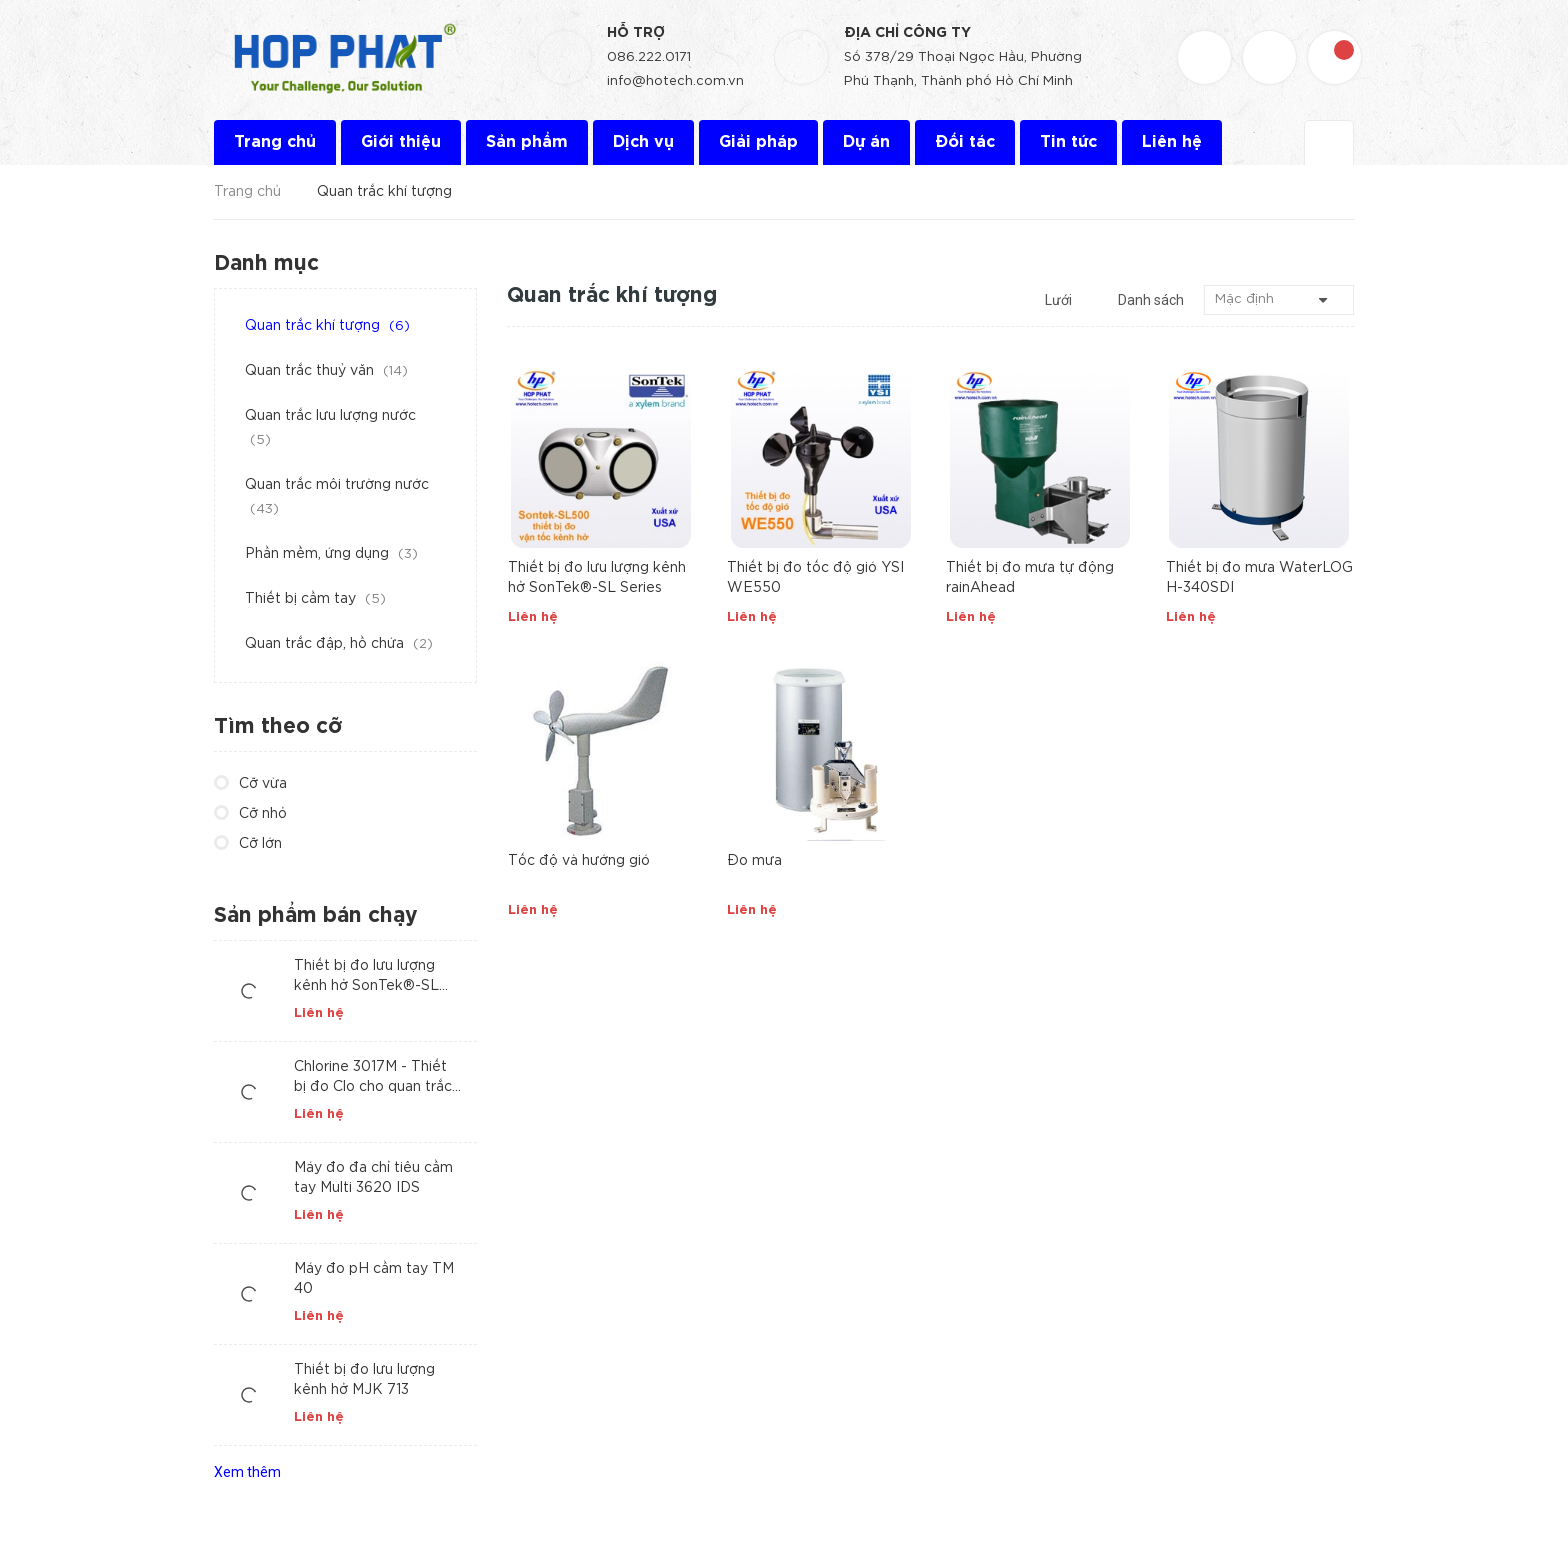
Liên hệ (1172, 142)
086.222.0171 (649, 57)
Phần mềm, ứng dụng (331, 554)
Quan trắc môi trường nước (337, 497)
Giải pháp (758, 142)
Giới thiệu (401, 142)
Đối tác (965, 142)
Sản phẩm (527, 142)
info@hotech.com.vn (675, 81)
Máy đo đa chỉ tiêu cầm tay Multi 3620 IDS (373, 1178)
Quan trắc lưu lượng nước (330, 428)
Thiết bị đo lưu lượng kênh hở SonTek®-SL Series (597, 578)
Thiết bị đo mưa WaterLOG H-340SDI (1259, 578)
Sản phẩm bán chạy (316, 916)
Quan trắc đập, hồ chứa (339, 644)
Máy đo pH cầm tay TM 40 (374, 1279)
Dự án (866, 142)
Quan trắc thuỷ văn (326, 371)
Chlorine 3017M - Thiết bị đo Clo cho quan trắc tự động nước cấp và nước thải (373, 1079)
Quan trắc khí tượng (327, 326)
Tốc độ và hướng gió (579, 861)
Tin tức (1068, 142)
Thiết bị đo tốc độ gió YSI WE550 (815, 578)
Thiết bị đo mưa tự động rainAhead (1030, 578)
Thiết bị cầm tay (315, 599)
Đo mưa (754, 861)
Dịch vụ (643, 142)
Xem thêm (247, 1472)
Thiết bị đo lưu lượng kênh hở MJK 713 (364, 1380)
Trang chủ (275, 142)
